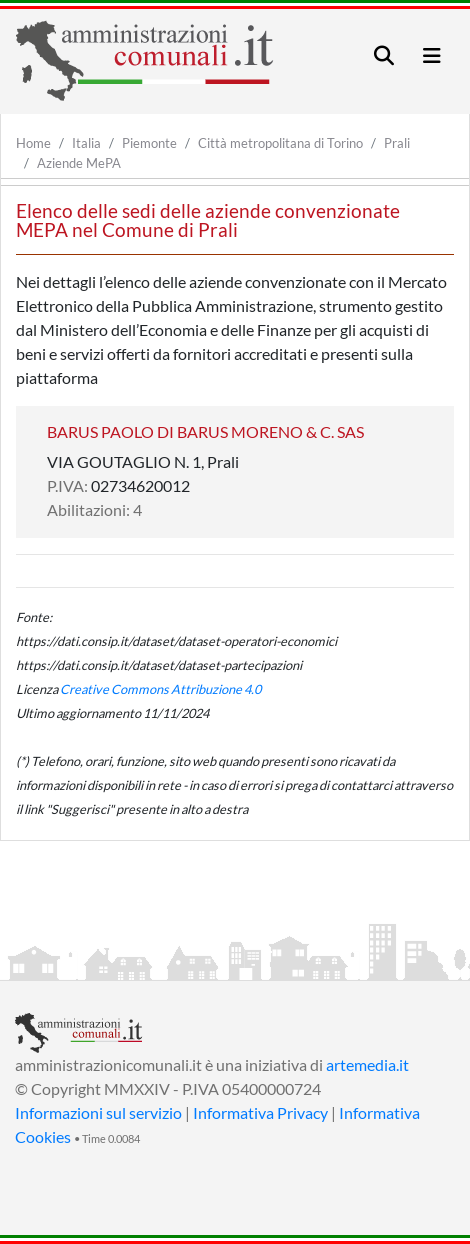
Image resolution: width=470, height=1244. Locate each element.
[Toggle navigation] (384, 55)
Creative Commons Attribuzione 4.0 (160, 689)
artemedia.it (367, 1064)
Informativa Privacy (260, 1112)
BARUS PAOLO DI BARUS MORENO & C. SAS (205, 431)
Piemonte (149, 143)
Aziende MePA (79, 163)
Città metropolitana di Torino (280, 143)
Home (33, 143)
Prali (397, 143)
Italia (86, 143)
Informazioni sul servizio (98, 1112)
